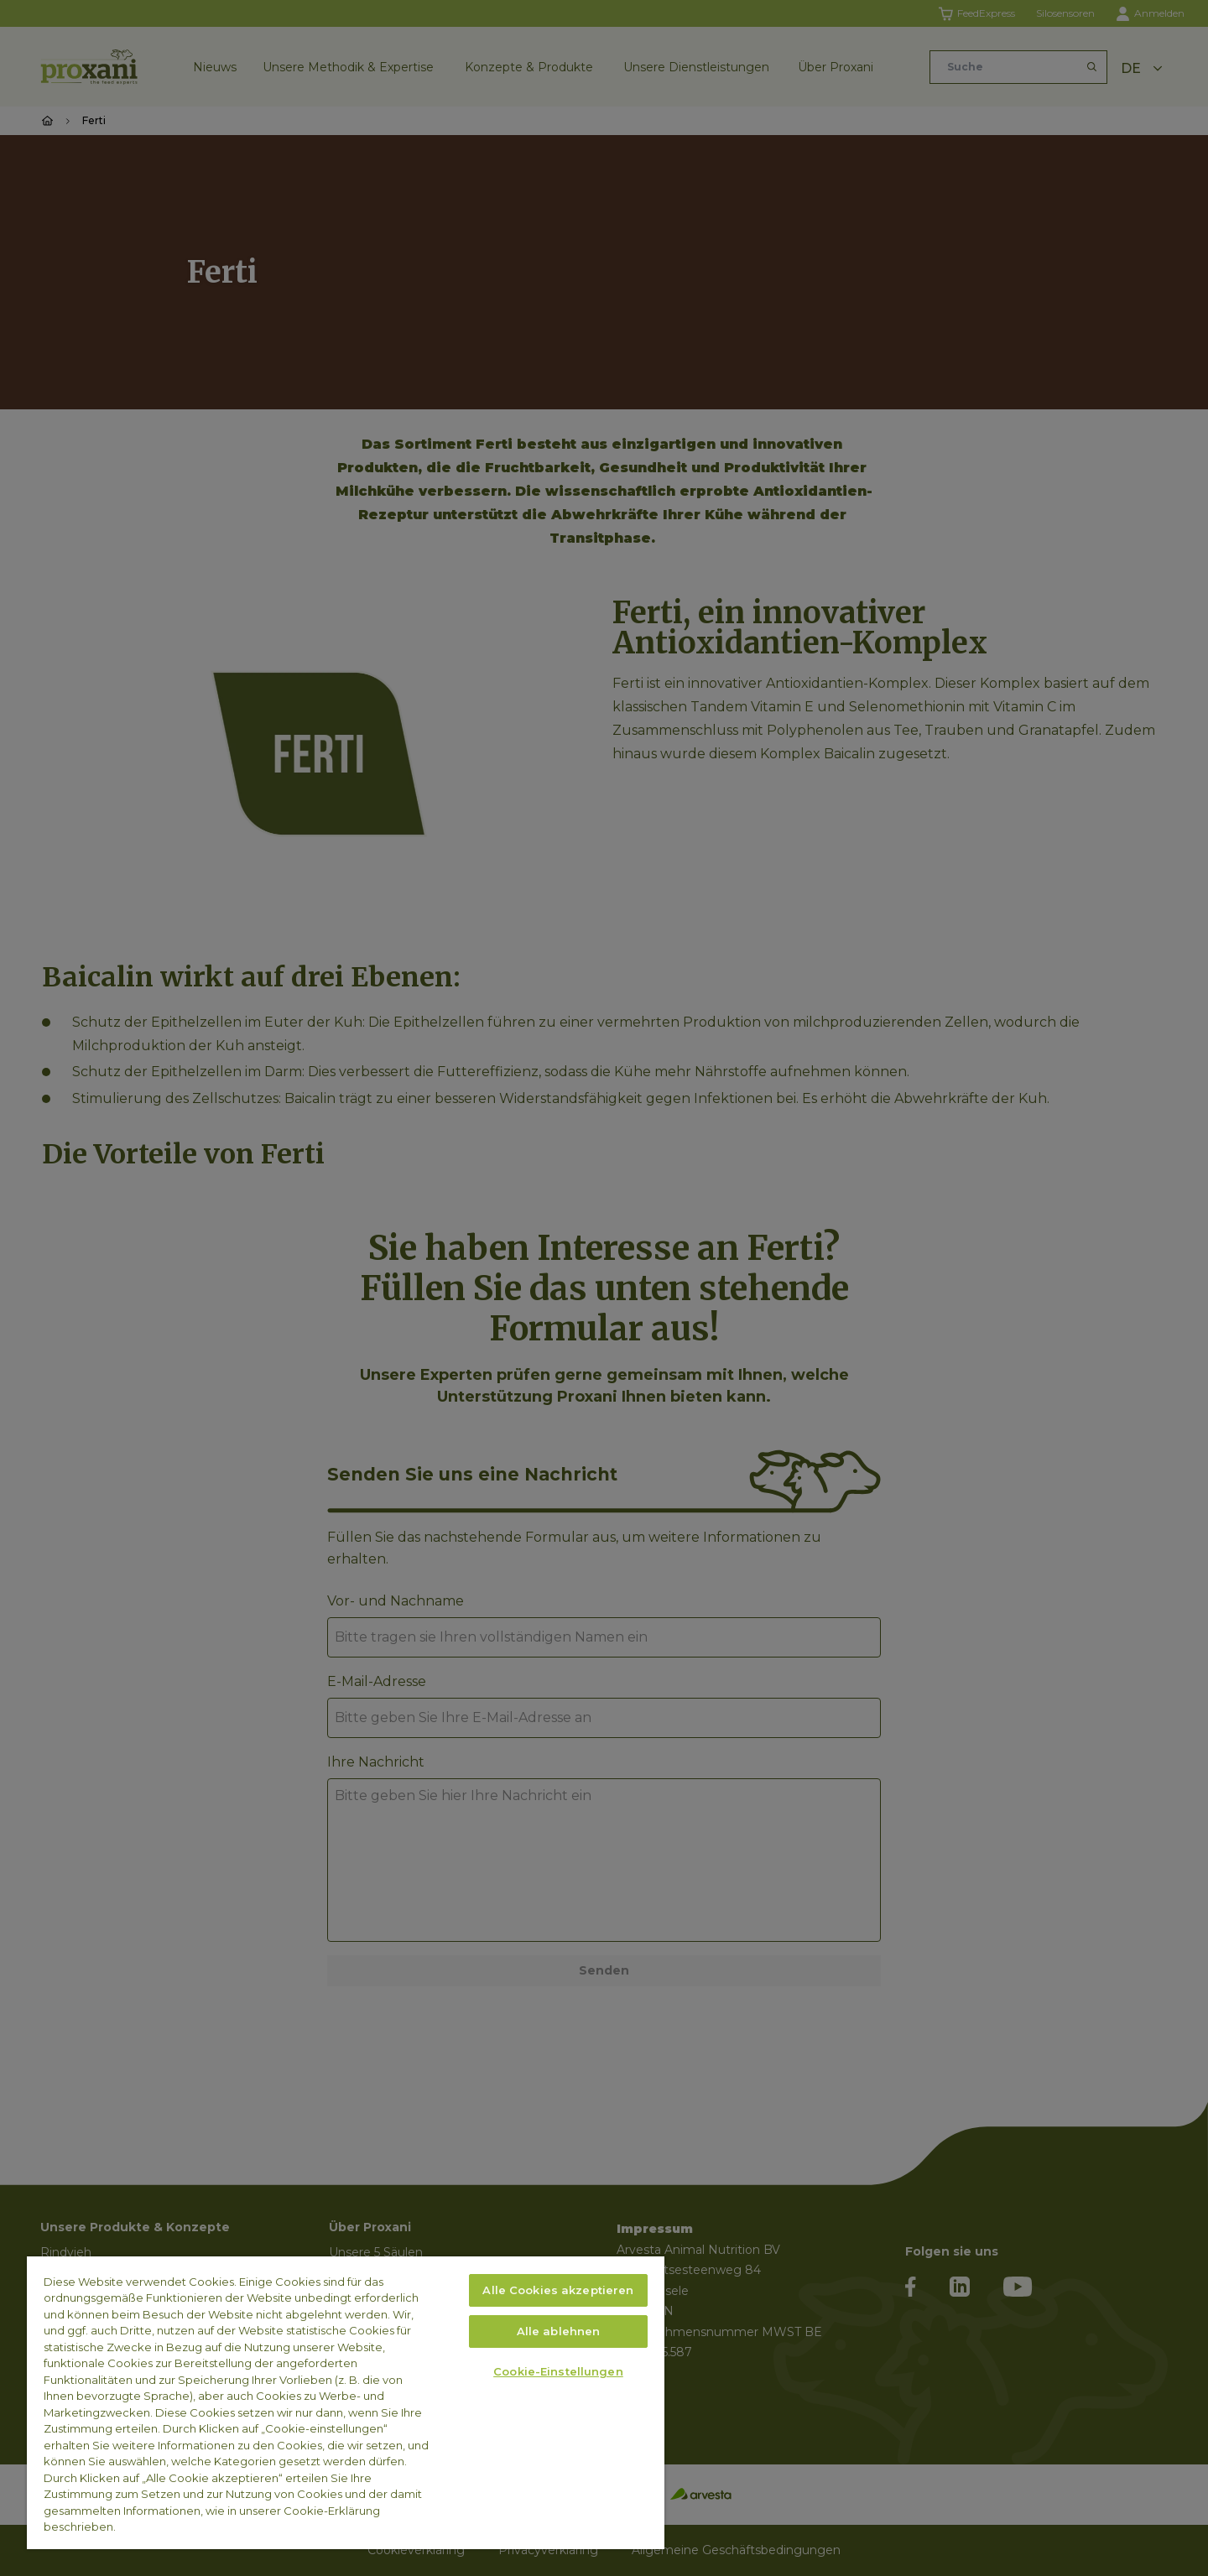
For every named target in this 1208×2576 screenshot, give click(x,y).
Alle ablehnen (559, 2331)
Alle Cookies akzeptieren (557, 2290)
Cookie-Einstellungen (558, 2371)
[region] (345, 2402)
